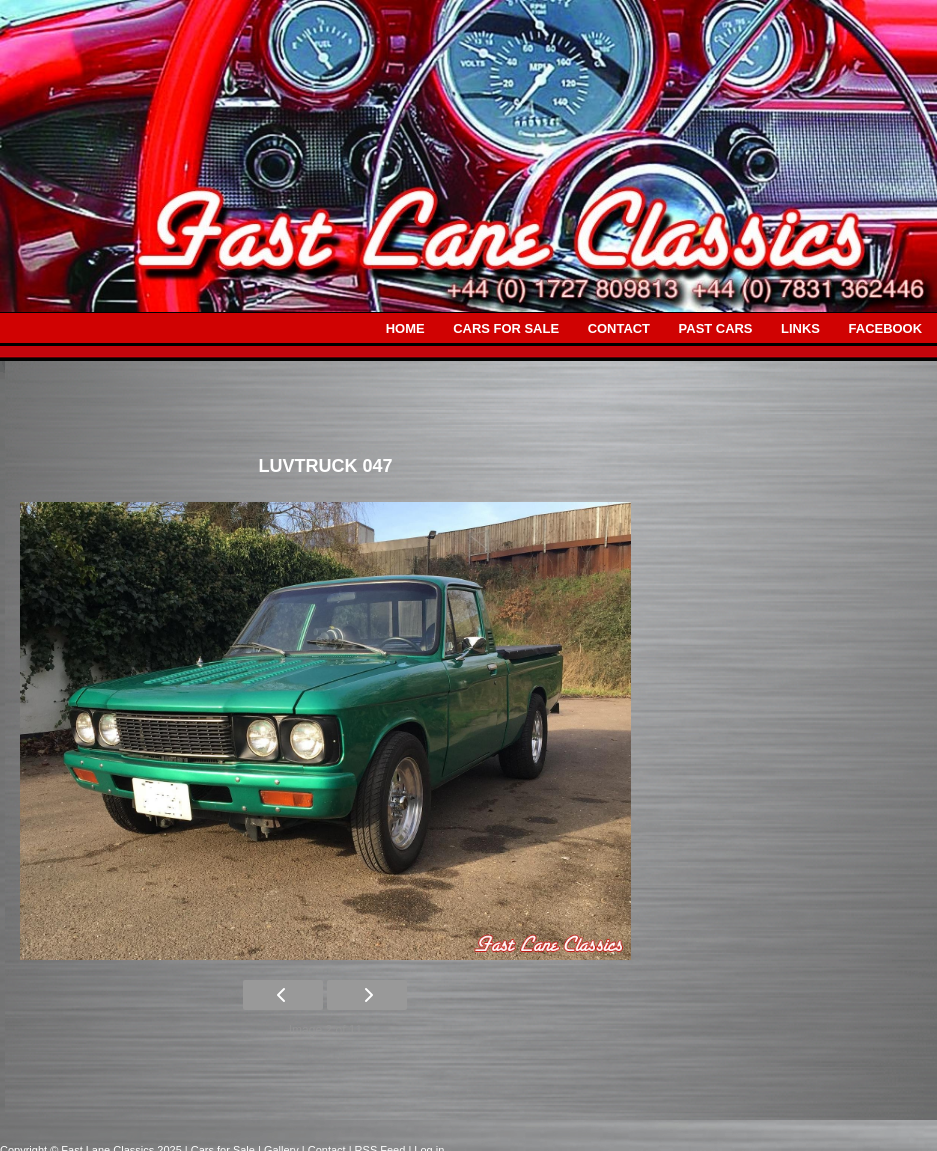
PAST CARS (716, 328)
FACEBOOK (885, 328)
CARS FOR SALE (506, 328)
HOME (405, 328)
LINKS (800, 328)
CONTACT (619, 328)
